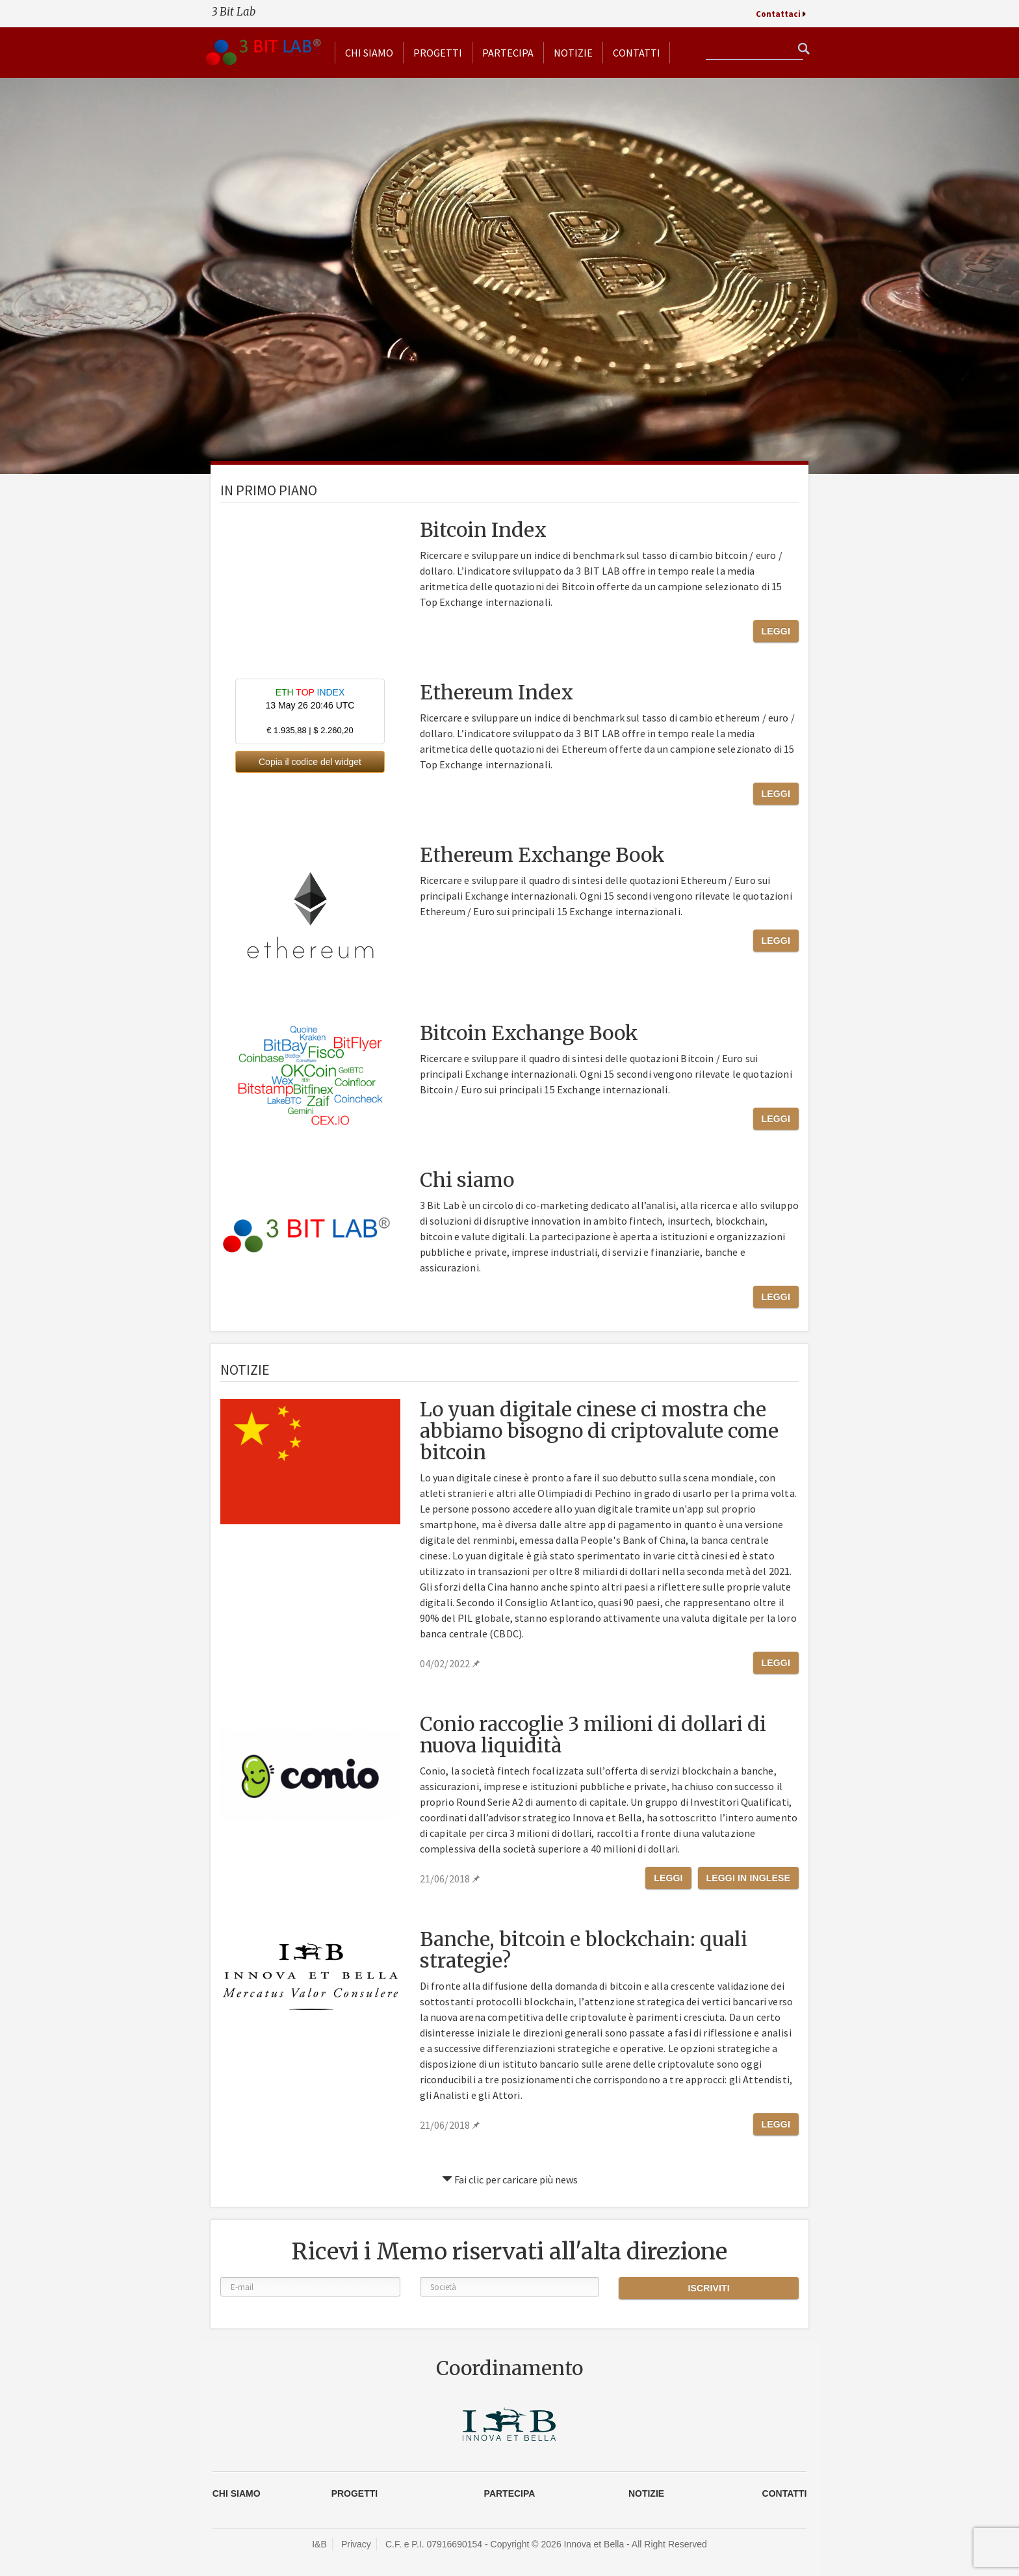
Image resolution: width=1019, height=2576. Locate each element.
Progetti (437, 52)
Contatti (636, 52)
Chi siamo (369, 52)
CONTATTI (784, 2493)
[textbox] (754, 50)
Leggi (776, 631)
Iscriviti (708, 2288)
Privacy (356, 2544)
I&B (319, 2544)
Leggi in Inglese (748, 1878)
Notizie (573, 52)
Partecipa (508, 52)
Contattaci (778, 14)
